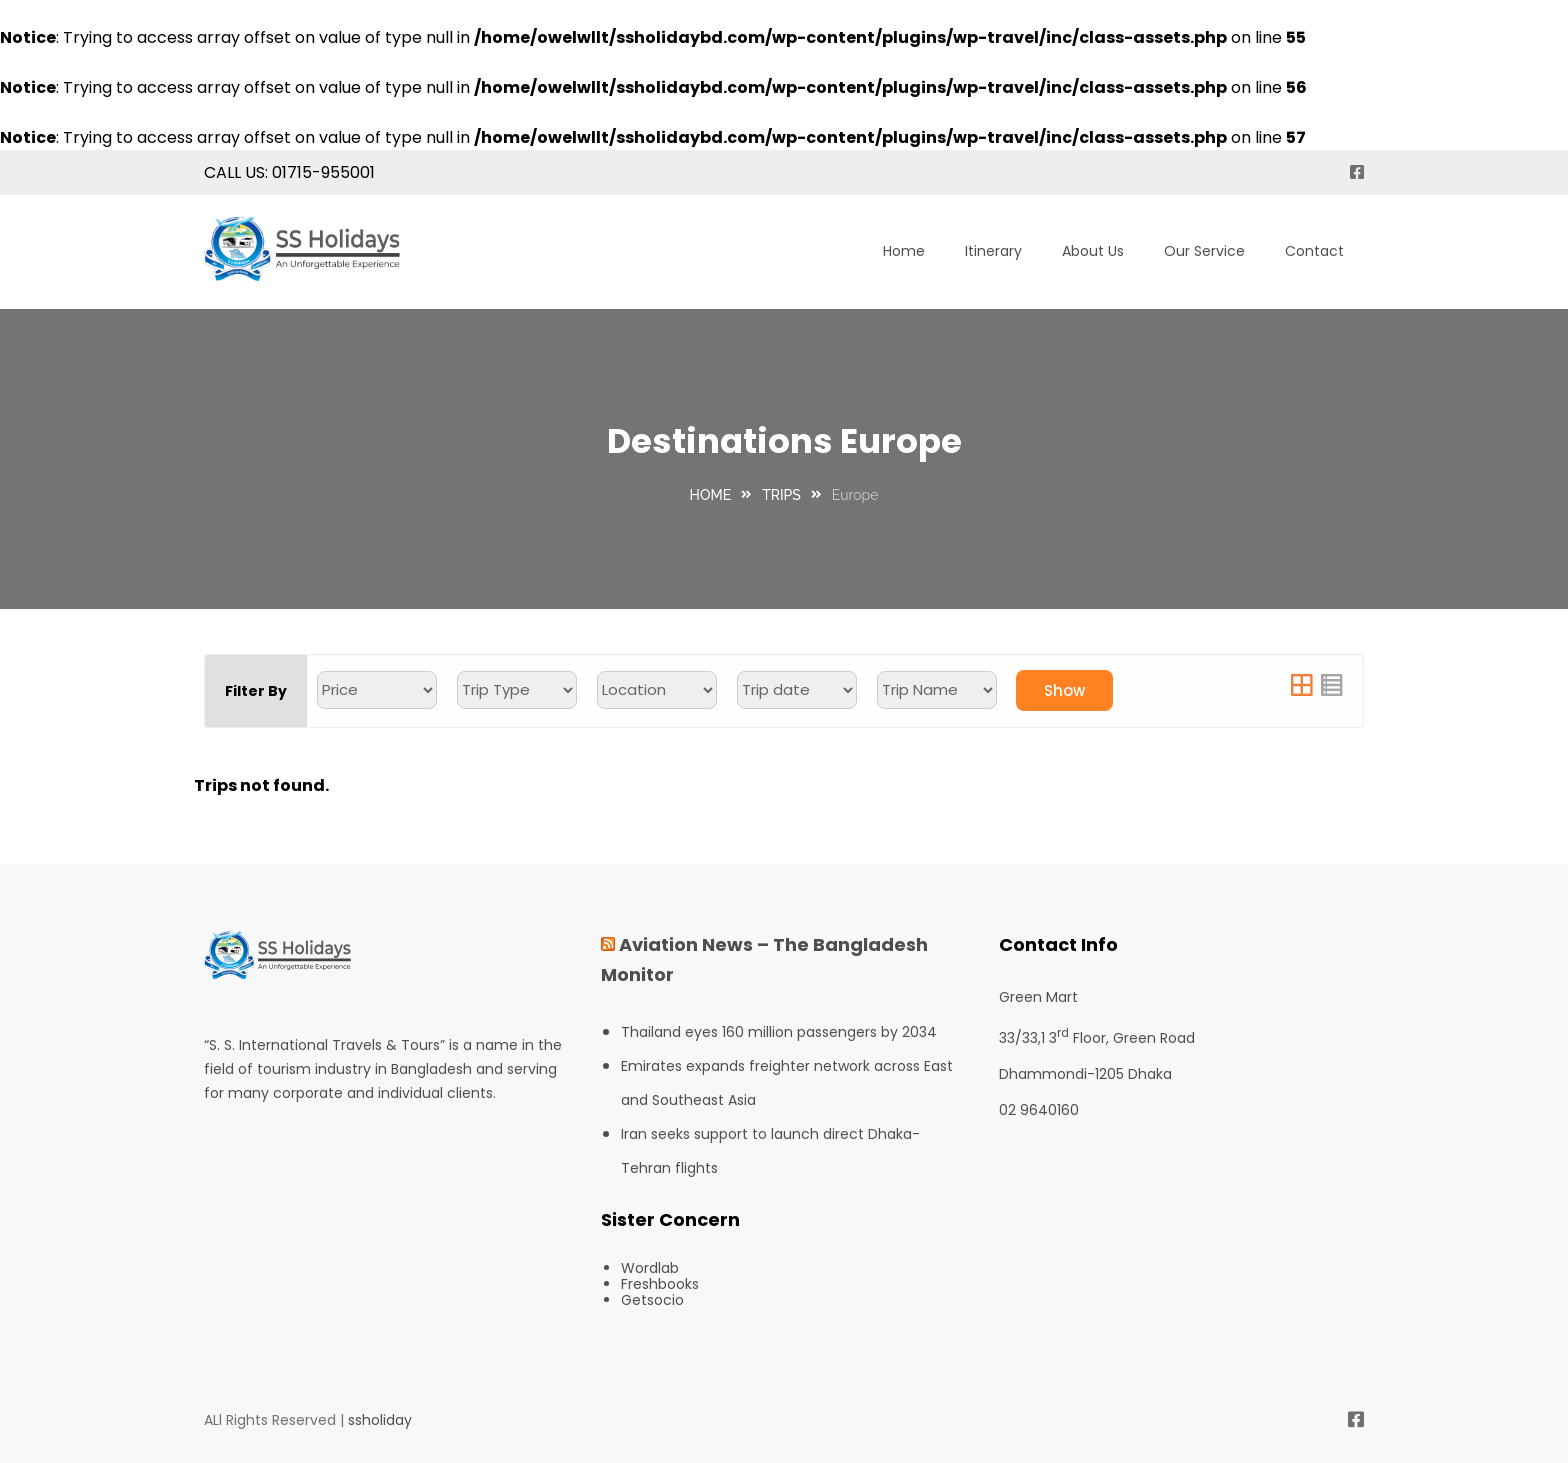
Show (1064, 690)
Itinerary (993, 251)
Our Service (1204, 251)
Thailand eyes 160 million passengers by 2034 (779, 1032)
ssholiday (380, 1420)
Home (904, 251)
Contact (1314, 251)
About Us (1093, 251)
